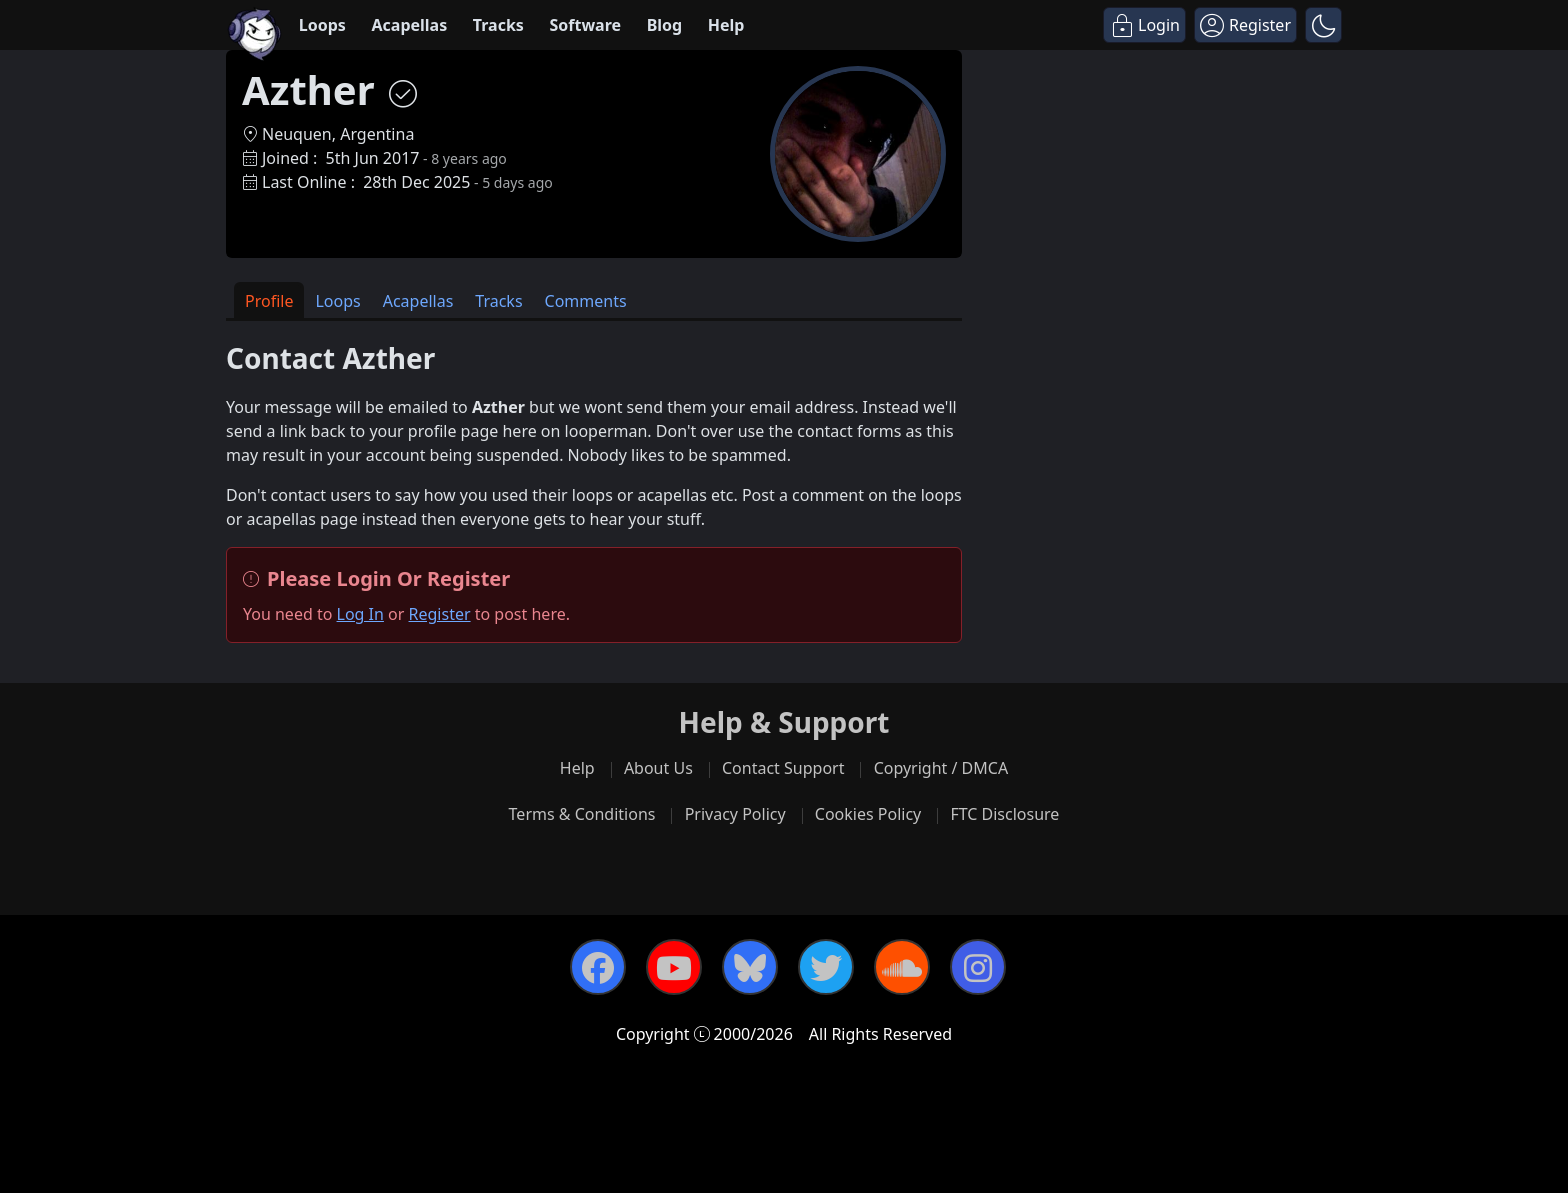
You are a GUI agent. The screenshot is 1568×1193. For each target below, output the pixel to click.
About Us (658, 768)
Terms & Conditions (582, 814)
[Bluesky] (750, 967)
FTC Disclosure (1004, 814)
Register (440, 614)
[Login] (1144, 25)
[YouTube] (674, 967)
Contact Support (783, 768)
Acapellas (409, 25)
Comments (586, 301)
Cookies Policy (868, 814)
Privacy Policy (735, 814)
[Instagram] (978, 967)
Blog (665, 25)
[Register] (1245, 25)
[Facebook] (598, 967)
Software (585, 25)
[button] (1323, 25)
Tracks (498, 25)
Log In (360, 614)
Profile (269, 301)
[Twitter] (826, 967)
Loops (322, 25)
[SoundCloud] (902, 967)
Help (726, 25)
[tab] (269, 300)
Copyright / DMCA (941, 768)
